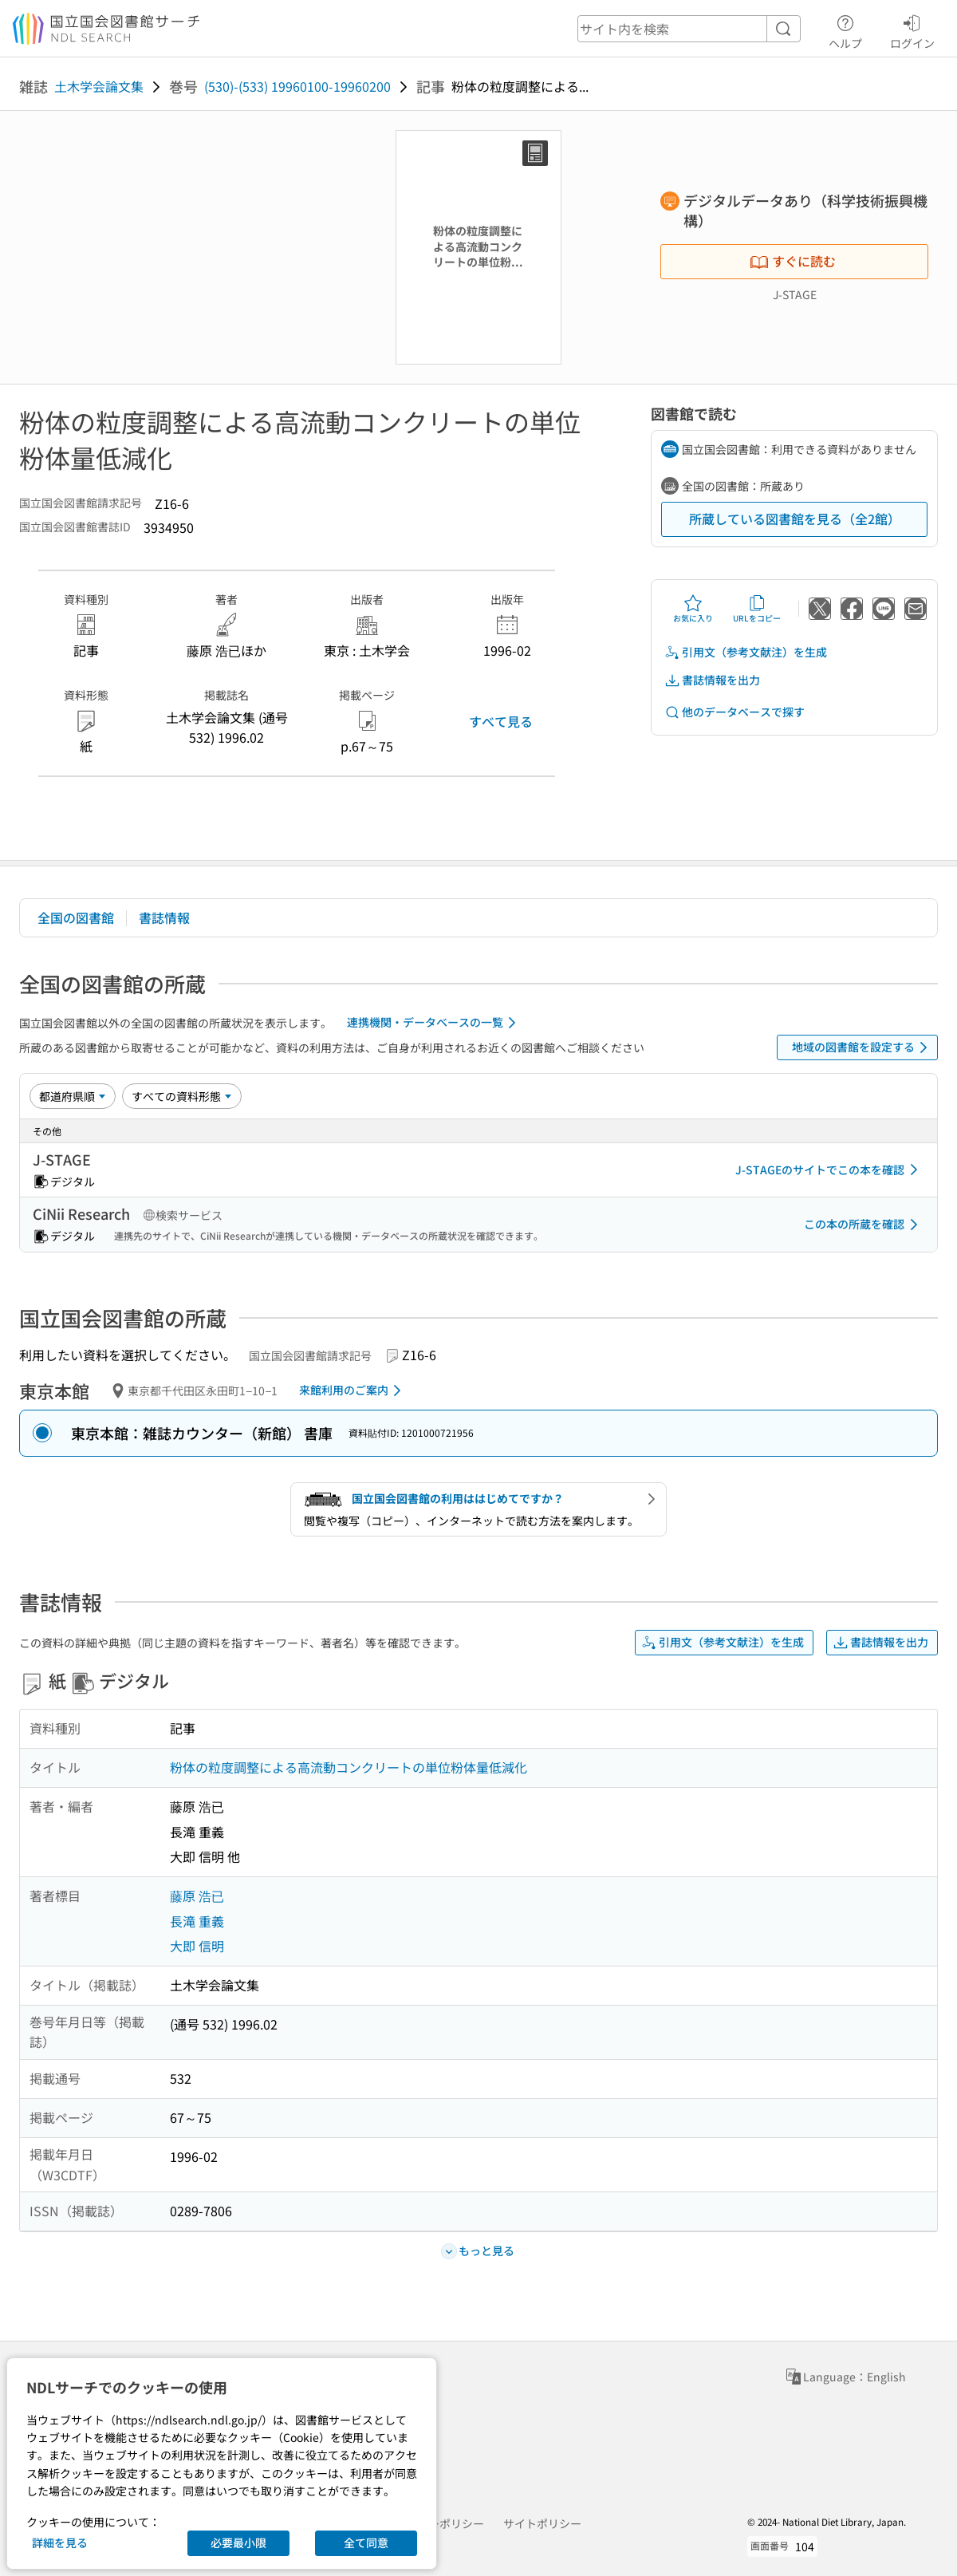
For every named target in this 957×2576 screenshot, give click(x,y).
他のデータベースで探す (734, 712)
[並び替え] (73, 1096)
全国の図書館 (75, 917)
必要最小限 (238, 2542)
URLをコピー (757, 609)
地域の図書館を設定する (862, 1047)
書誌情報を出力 (712, 680)
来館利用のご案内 (353, 1390)
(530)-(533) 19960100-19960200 (297, 86)
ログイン (912, 29)
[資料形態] (182, 1096)
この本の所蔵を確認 (864, 1224)
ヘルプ (845, 29)
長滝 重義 (197, 1921)
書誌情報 (164, 917)
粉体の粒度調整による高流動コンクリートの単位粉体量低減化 (348, 1767)
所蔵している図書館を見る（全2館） (794, 518)
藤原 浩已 (197, 1895)
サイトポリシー (542, 2523)
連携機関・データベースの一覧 (434, 1022)
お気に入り (693, 609)
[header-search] (689, 28)
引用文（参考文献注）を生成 (745, 652)
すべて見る (501, 721)
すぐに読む (793, 260)
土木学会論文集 (99, 86)
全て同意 (366, 2542)
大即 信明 (197, 1945)
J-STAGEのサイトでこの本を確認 (829, 1169)
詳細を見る (60, 2542)
